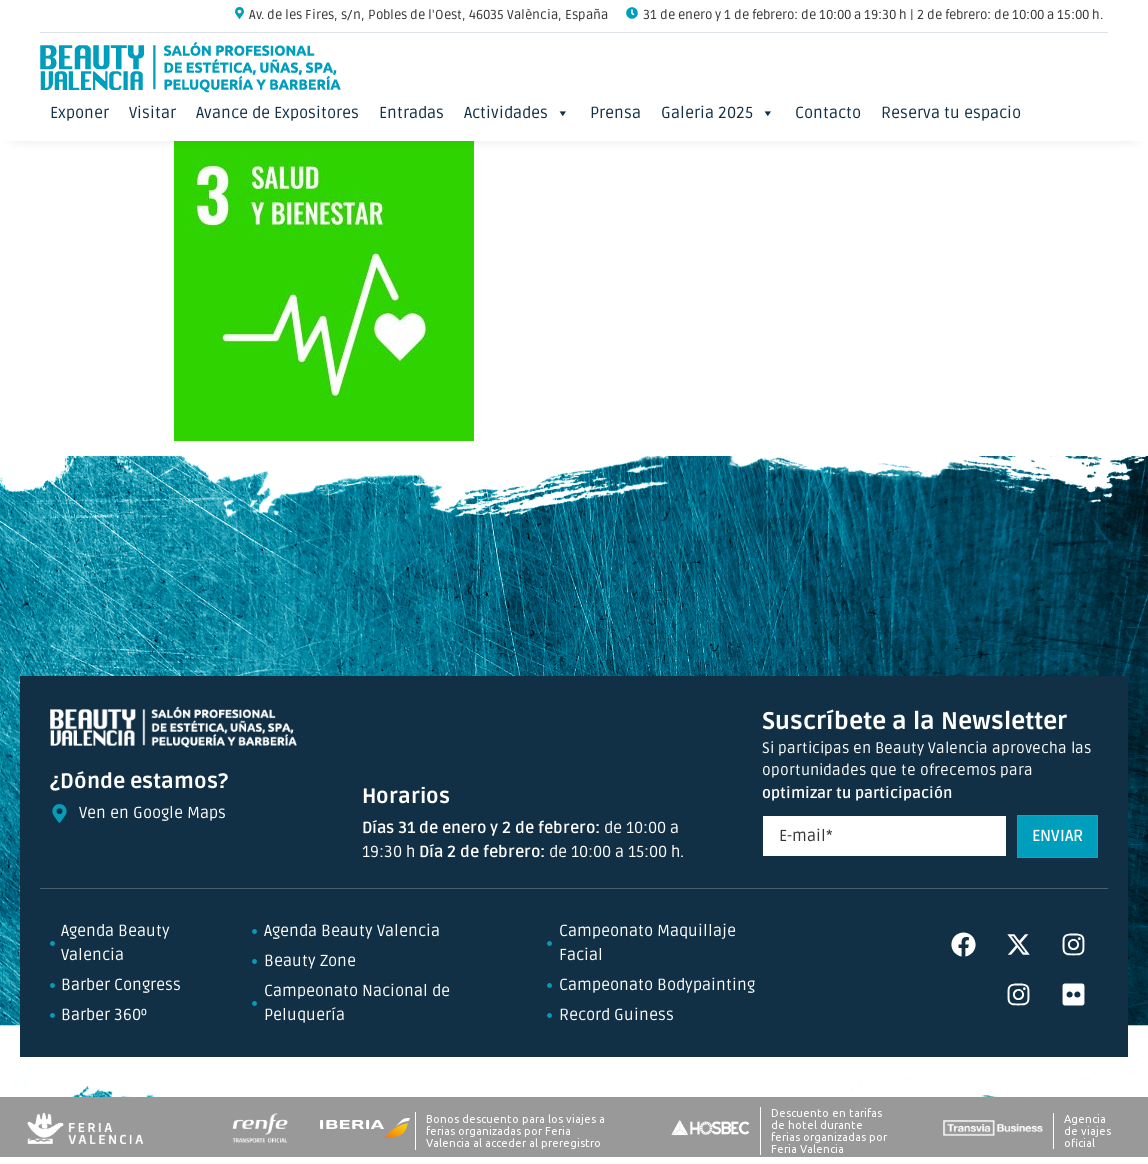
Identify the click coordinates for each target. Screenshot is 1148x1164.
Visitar (152, 113)
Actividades (517, 113)
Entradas (411, 113)
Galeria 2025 (718, 113)
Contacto (828, 113)
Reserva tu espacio (951, 113)
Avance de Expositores (277, 113)
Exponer (79, 113)
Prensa (615, 113)
